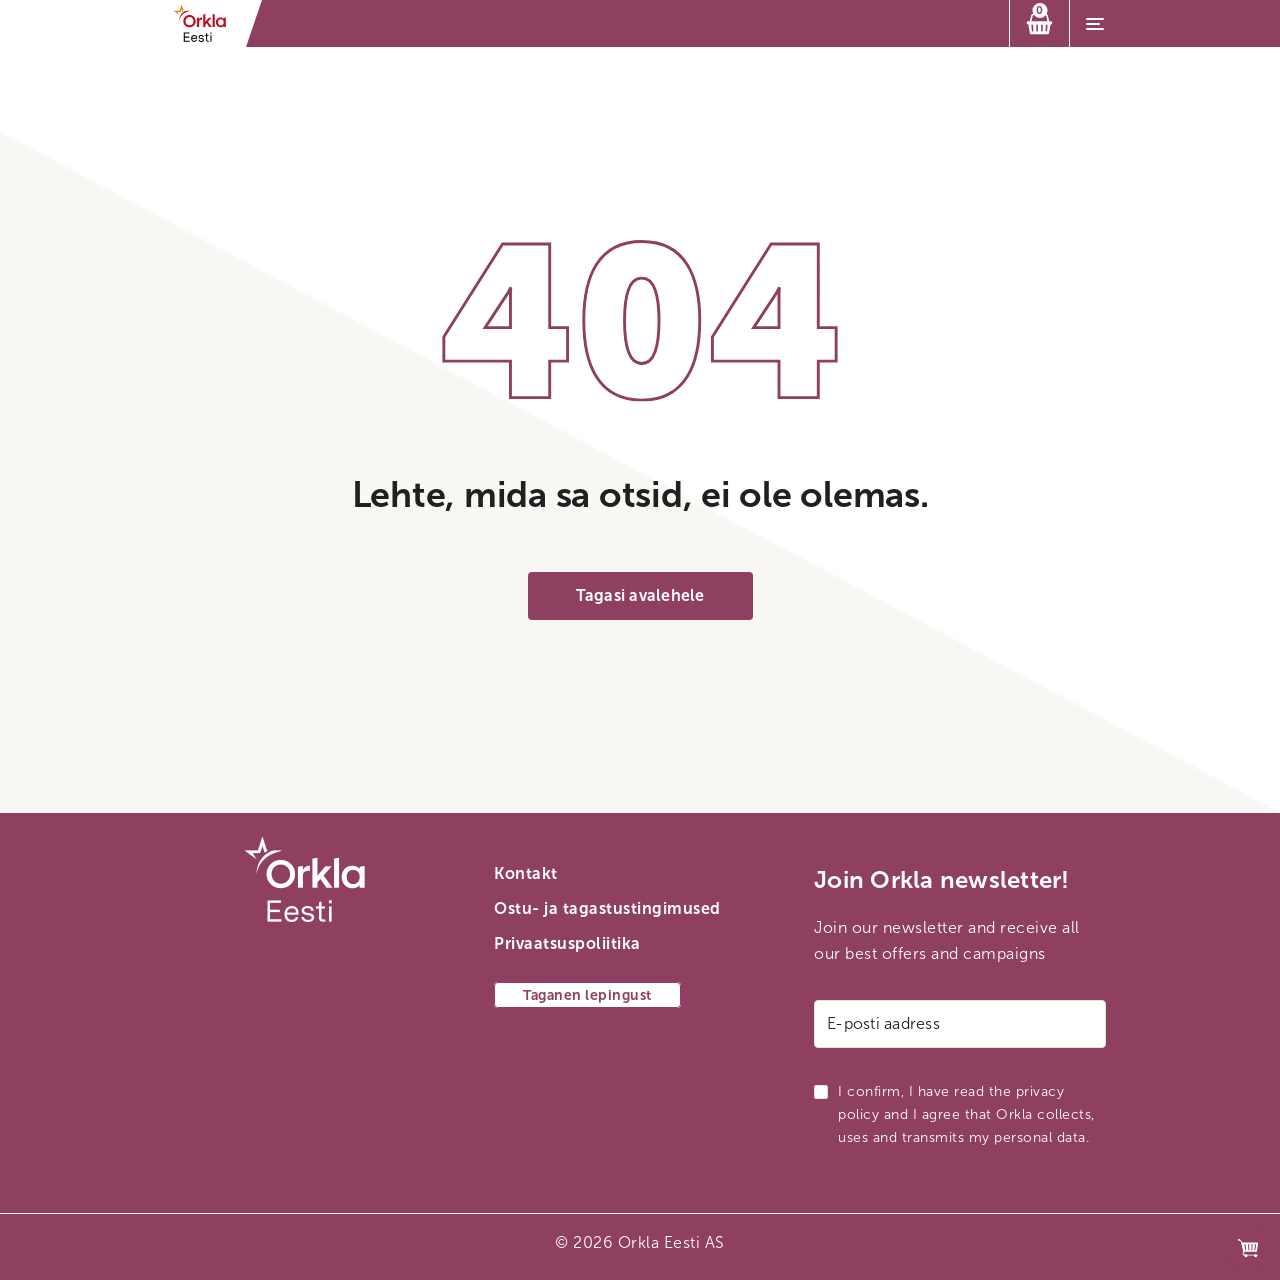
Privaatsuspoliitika (567, 943)
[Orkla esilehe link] (206, 23)
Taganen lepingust (587, 995)
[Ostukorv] (1039, 23)
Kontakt (526, 873)
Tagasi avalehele (640, 595)
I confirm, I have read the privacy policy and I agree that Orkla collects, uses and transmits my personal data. (966, 1114)
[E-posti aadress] (960, 1024)
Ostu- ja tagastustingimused (607, 908)
